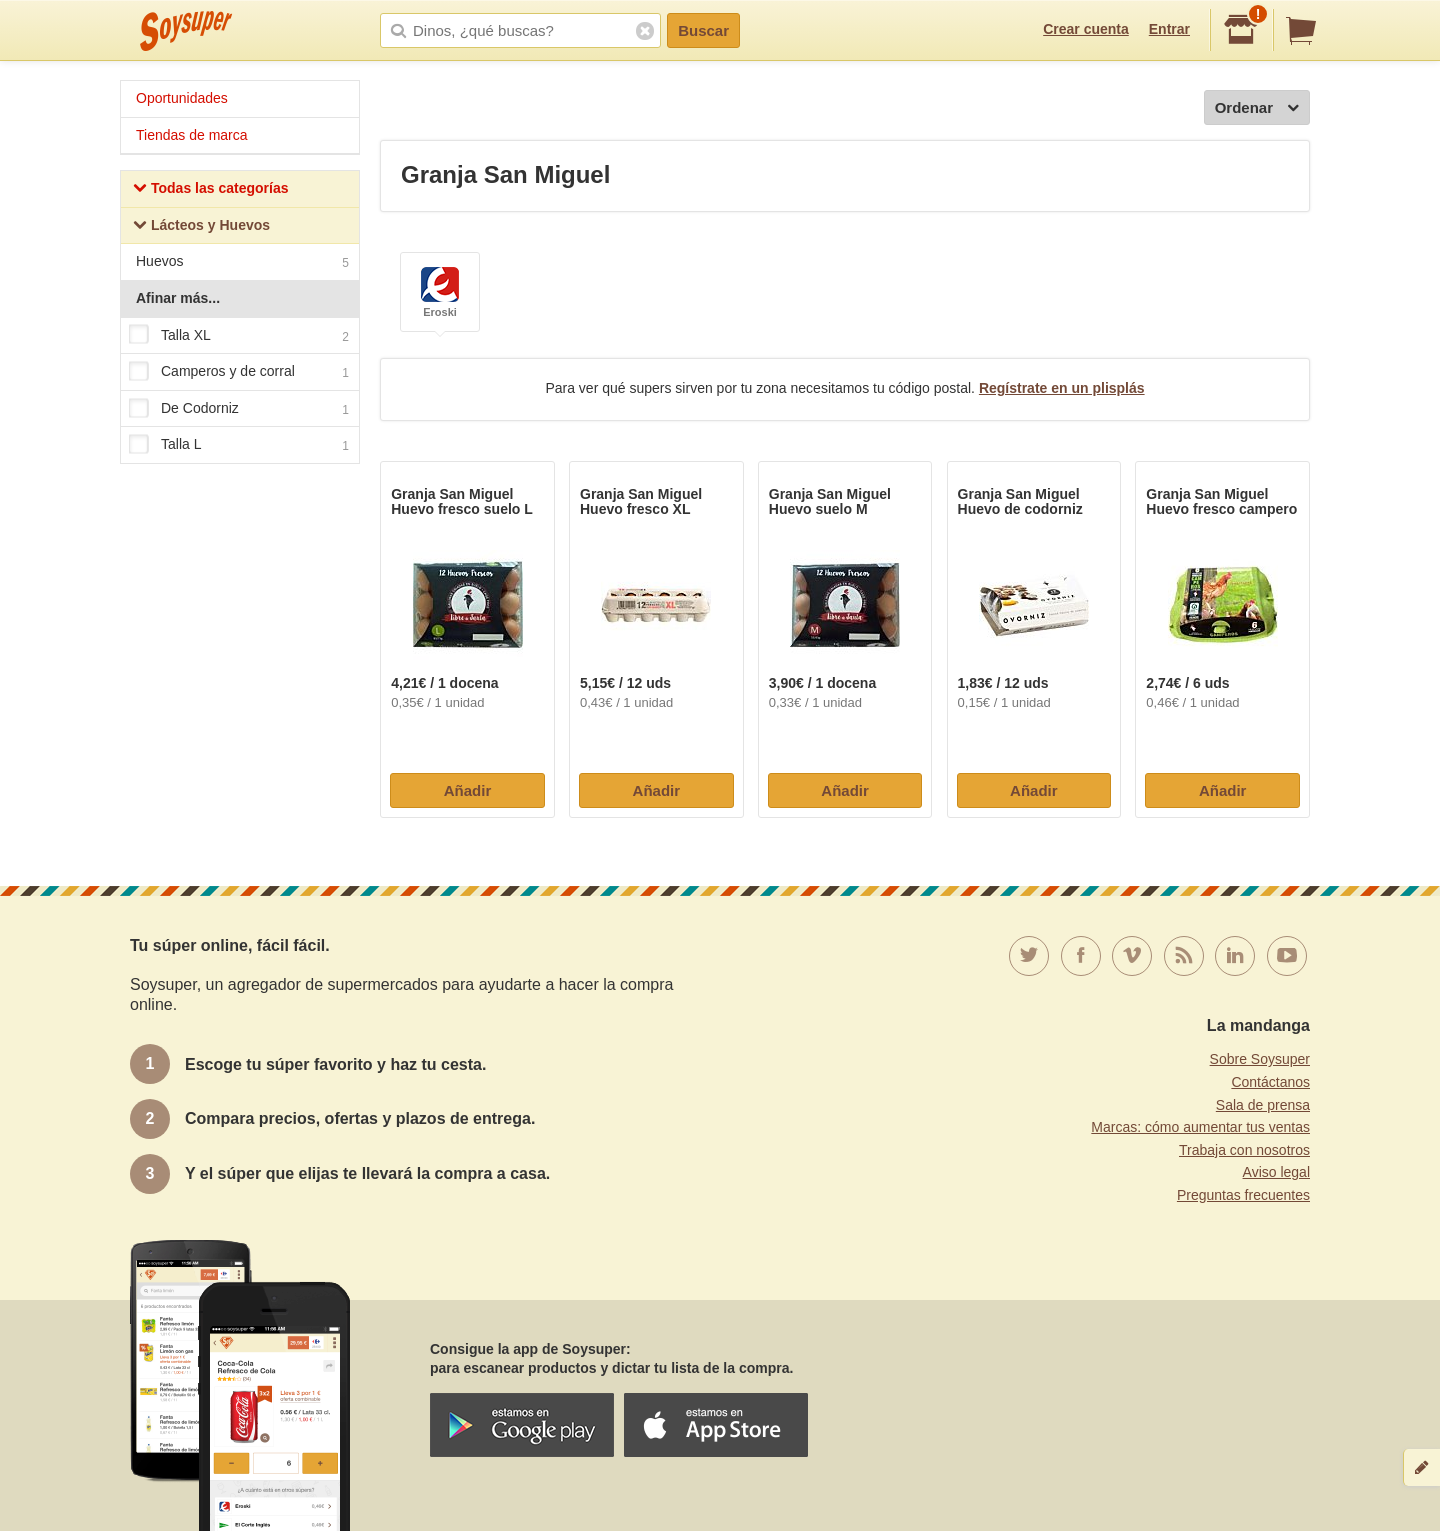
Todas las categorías (210, 190)
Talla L (239, 446)
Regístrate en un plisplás (1062, 388)
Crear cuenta (1086, 29)
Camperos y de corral (239, 372)
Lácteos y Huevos (201, 227)
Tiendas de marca (192, 135)
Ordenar (1257, 108)
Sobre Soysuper (1260, 1059)
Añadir (468, 790)
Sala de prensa (1263, 1105)
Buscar (703, 30)
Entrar (1169, 29)
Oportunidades (182, 98)
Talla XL (239, 336)
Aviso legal (1276, 1172)
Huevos (242, 263)
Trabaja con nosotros (1244, 1150)
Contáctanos (1270, 1082)
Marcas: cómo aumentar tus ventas (1200, 1127)
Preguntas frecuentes (1243, 1195)
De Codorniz (239, 409)
